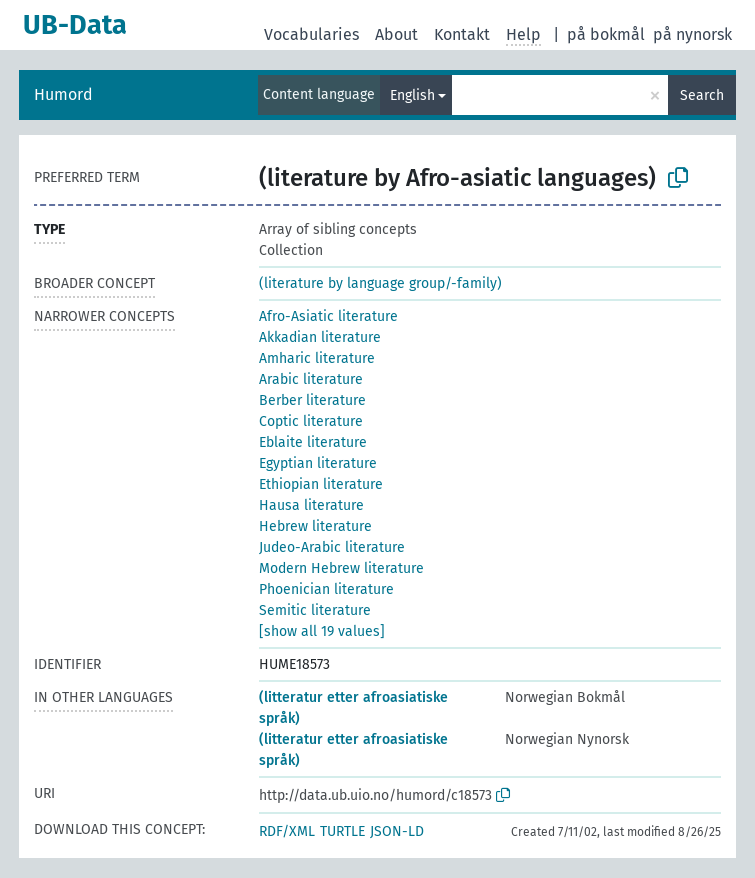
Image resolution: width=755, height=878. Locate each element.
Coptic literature (311, 421)
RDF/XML (287, 831)
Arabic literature (311, 379)
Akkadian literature (320, 337)
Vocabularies (311, 34)
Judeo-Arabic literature (332, 547)
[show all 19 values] (322, 631)
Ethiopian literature (321, 484)
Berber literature (312, 400)
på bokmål (606, 34)
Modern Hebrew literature (341, 568)
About (396, 34)
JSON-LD (397, 831)
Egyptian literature (318, 463)
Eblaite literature (313, 442)
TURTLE (342, 831)
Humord (63, 94)
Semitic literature (315, 610)
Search (702, 95)
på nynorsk (692, 34)
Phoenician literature (326, 589)
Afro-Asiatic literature (328, 316)
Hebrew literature (315, 526)
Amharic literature (317, 358)
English (412, 95)
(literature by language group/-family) (380, 283)
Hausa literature (311, 505)
